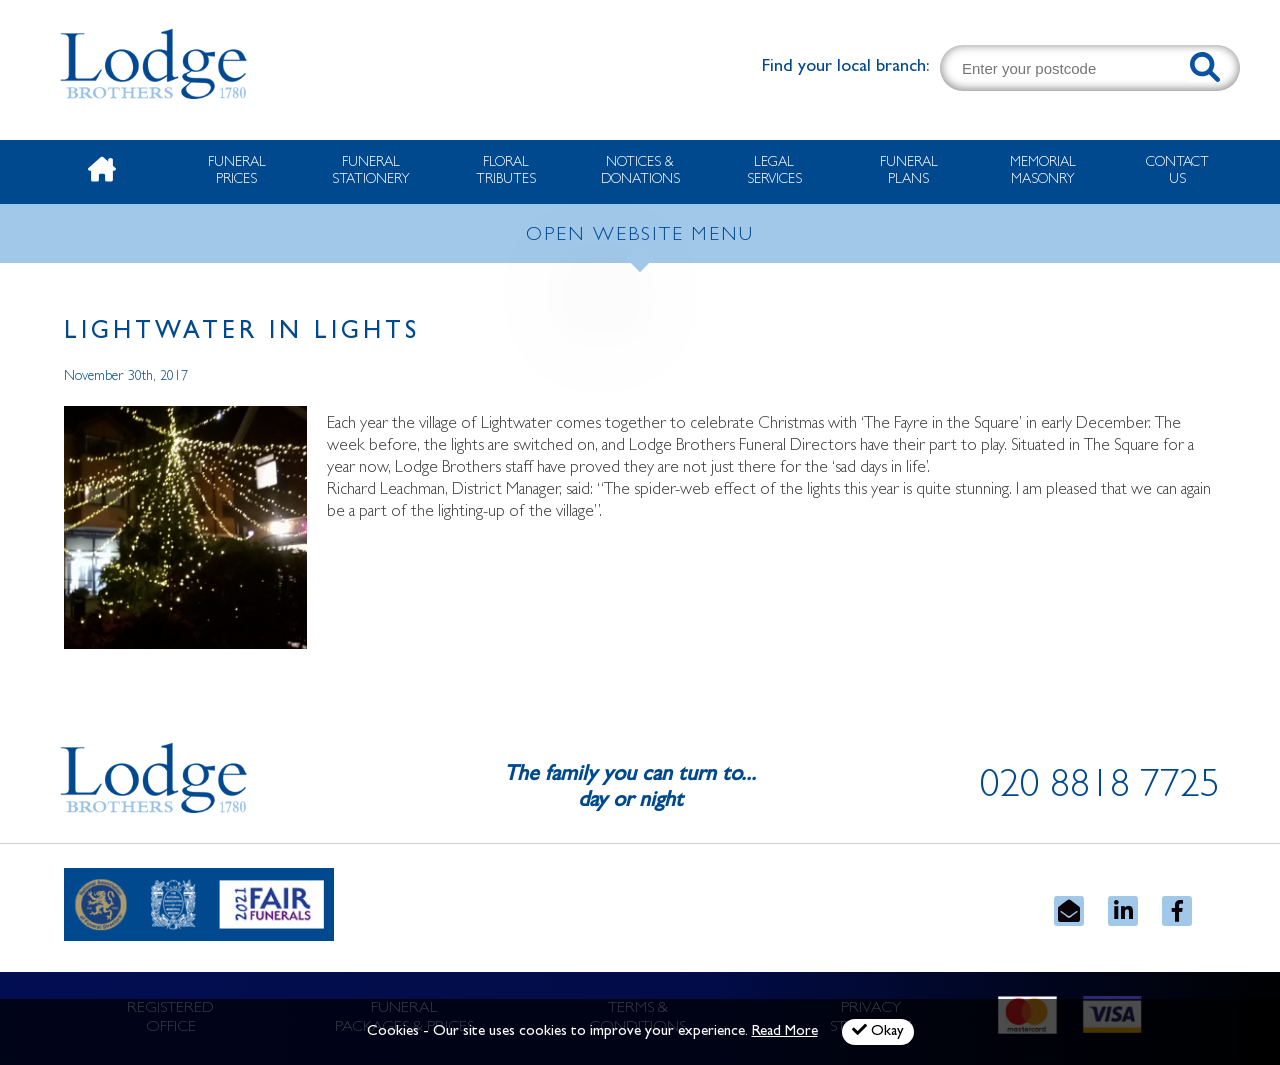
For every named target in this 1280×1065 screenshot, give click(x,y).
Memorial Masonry (1043, 171)
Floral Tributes (506, 171)
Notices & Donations (640, 171)
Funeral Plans (909, 171)
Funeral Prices (237, 171)
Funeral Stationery (371, 171)
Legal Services (774, 171)
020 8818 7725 (1100, 789)
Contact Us (1177, 171)
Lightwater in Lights (242, 333)
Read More (785, 1032)
